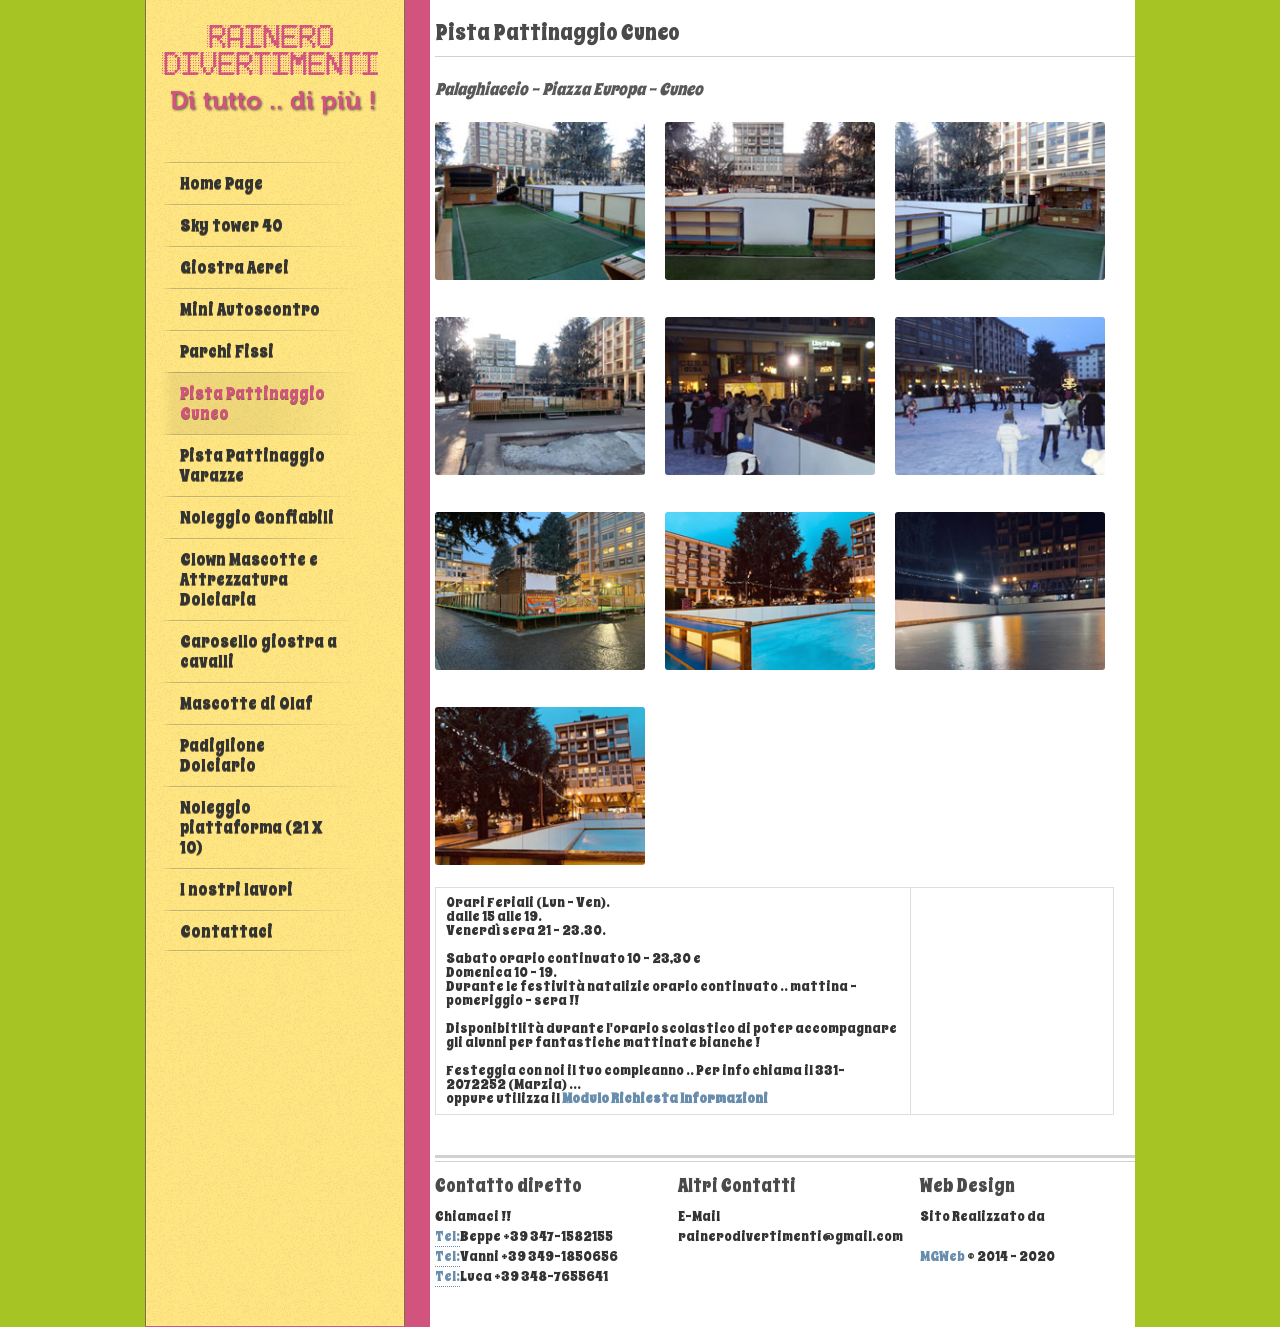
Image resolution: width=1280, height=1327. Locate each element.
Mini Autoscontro (250, 309)
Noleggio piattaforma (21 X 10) (251, 827)
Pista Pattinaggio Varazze (252, 465)
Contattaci (226, 931)
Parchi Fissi (227, 351)
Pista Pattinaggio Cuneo (252, 403)
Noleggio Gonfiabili (257, 517)
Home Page (221, 183)
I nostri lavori (236, 889)
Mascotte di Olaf (246, 703)
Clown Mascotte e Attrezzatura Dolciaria (249, 579)
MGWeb (942, 1256)
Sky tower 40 (231, 225)
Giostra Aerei (234, 267)
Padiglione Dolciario (222, 755)
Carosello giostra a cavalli (258, 651)
